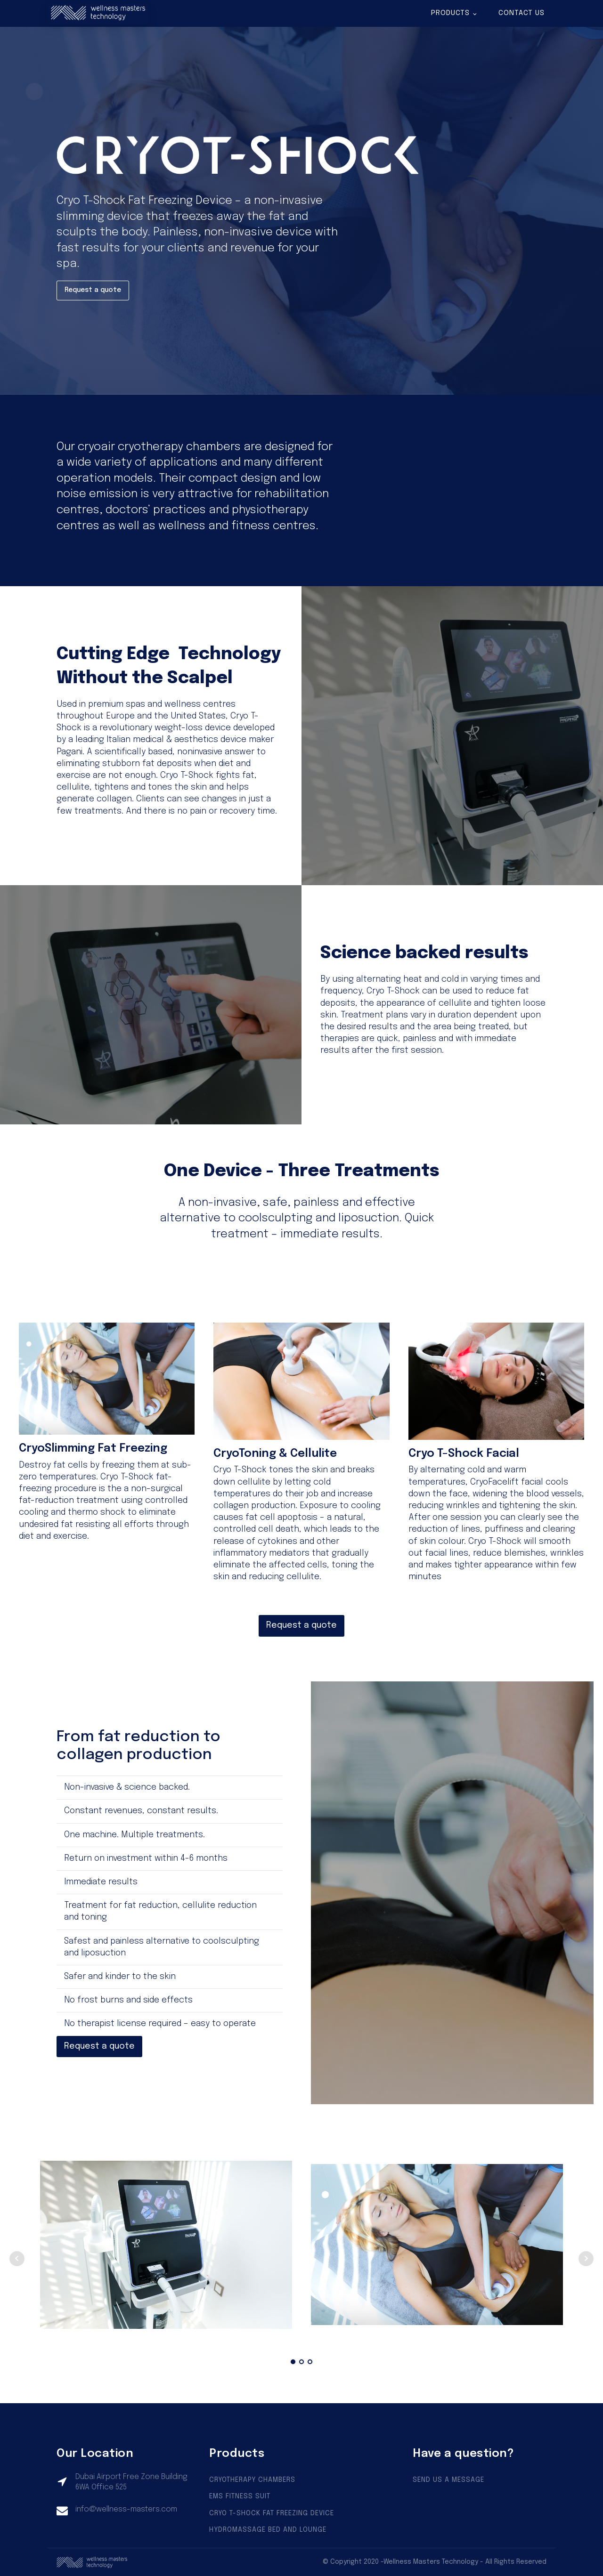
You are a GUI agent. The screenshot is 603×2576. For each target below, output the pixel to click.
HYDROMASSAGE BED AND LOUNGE (267, 2530)
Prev (16, 2258)
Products (450, 13)
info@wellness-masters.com (126, 2509)
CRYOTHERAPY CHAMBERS (252, 2480)
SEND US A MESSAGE (448, 2480)
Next (586, 2258)
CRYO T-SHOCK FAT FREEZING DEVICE (271, 2513)
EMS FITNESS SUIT (239, 2496)
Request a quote (93, 290)
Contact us (521, 13)
